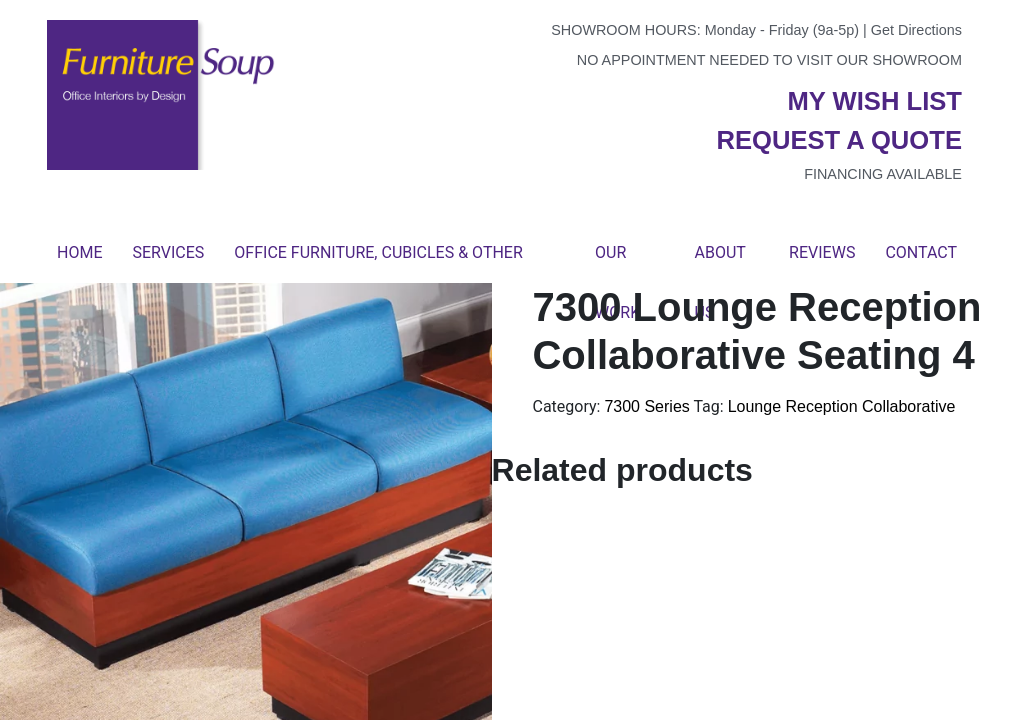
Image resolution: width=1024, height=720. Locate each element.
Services (168, 252)
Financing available (883, 174)
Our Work (617, 263)
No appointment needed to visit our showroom (769, 60)
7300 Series (646, 406)
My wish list (875, 101)
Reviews (822, 252)
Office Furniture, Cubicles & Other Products (378, 263)
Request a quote (839, 140)
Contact (921, 252)
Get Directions (916, 30)
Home (79, 252)
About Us (720, 263)
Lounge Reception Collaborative (842, 406)
